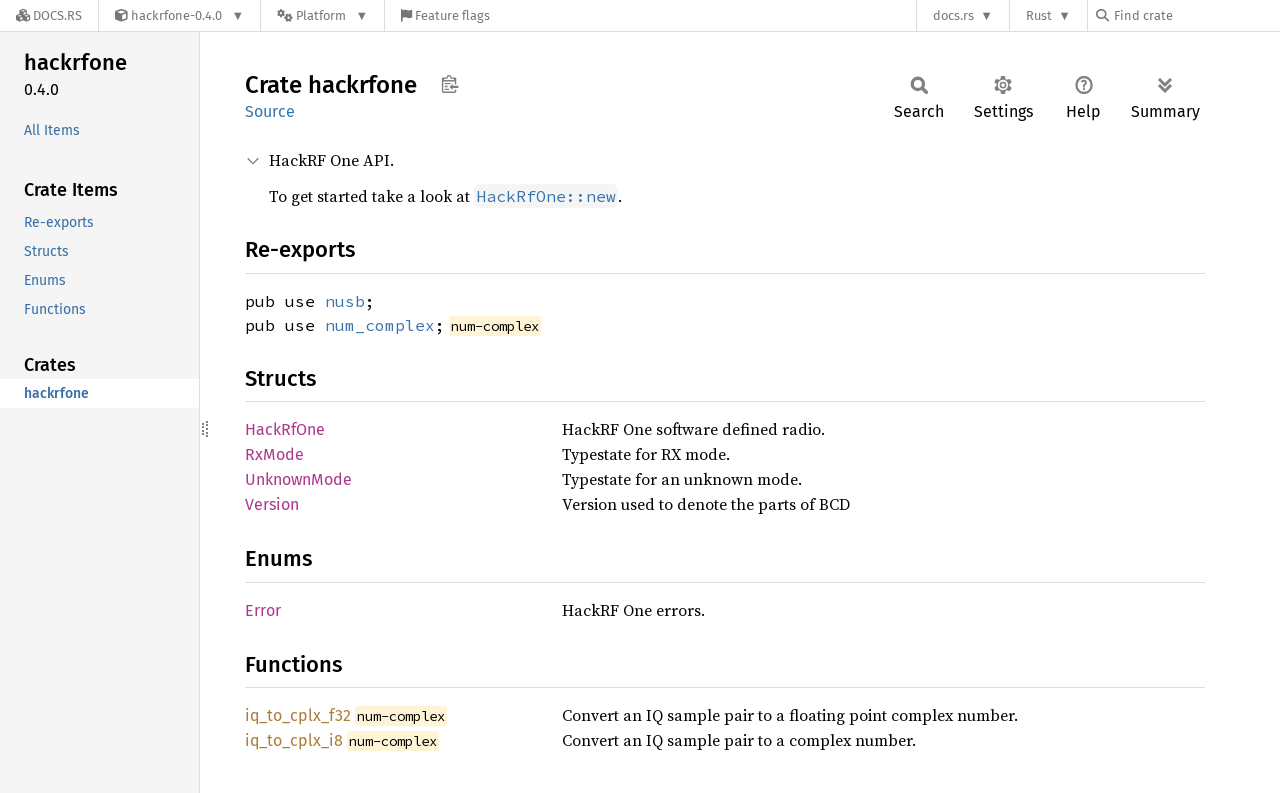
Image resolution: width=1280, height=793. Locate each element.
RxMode (274, 454)
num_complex (380, 325)
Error (263, 610)
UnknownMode (298, 479)
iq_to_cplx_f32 (298, 715)
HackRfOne (285, 429)
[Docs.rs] (49, 15)
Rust (1039, 15)
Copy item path (449, 84)
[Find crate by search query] (1196, 15)
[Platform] (322, 15)
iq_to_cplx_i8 (294, 740)
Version (272, 504)
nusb (345, 301)
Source (270, 111)
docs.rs (953, 15)
